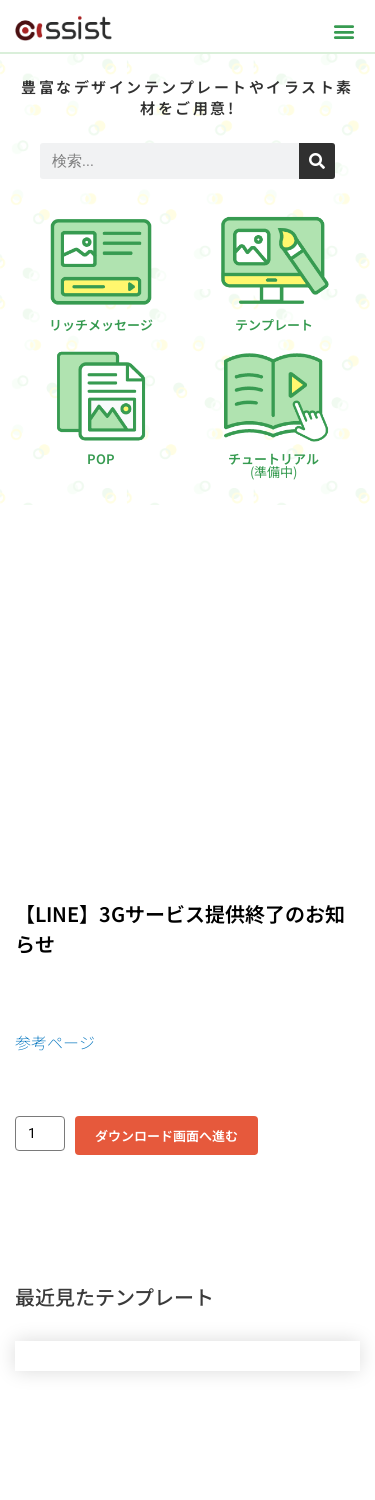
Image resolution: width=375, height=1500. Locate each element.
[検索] (317, 161)
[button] (343, 30)
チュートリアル (273, 465)
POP (101, 458)
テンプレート (274, 324)
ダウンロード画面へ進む (166, 1135)
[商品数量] (40, 1133)
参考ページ (55, 1042)
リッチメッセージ (101, 324)
